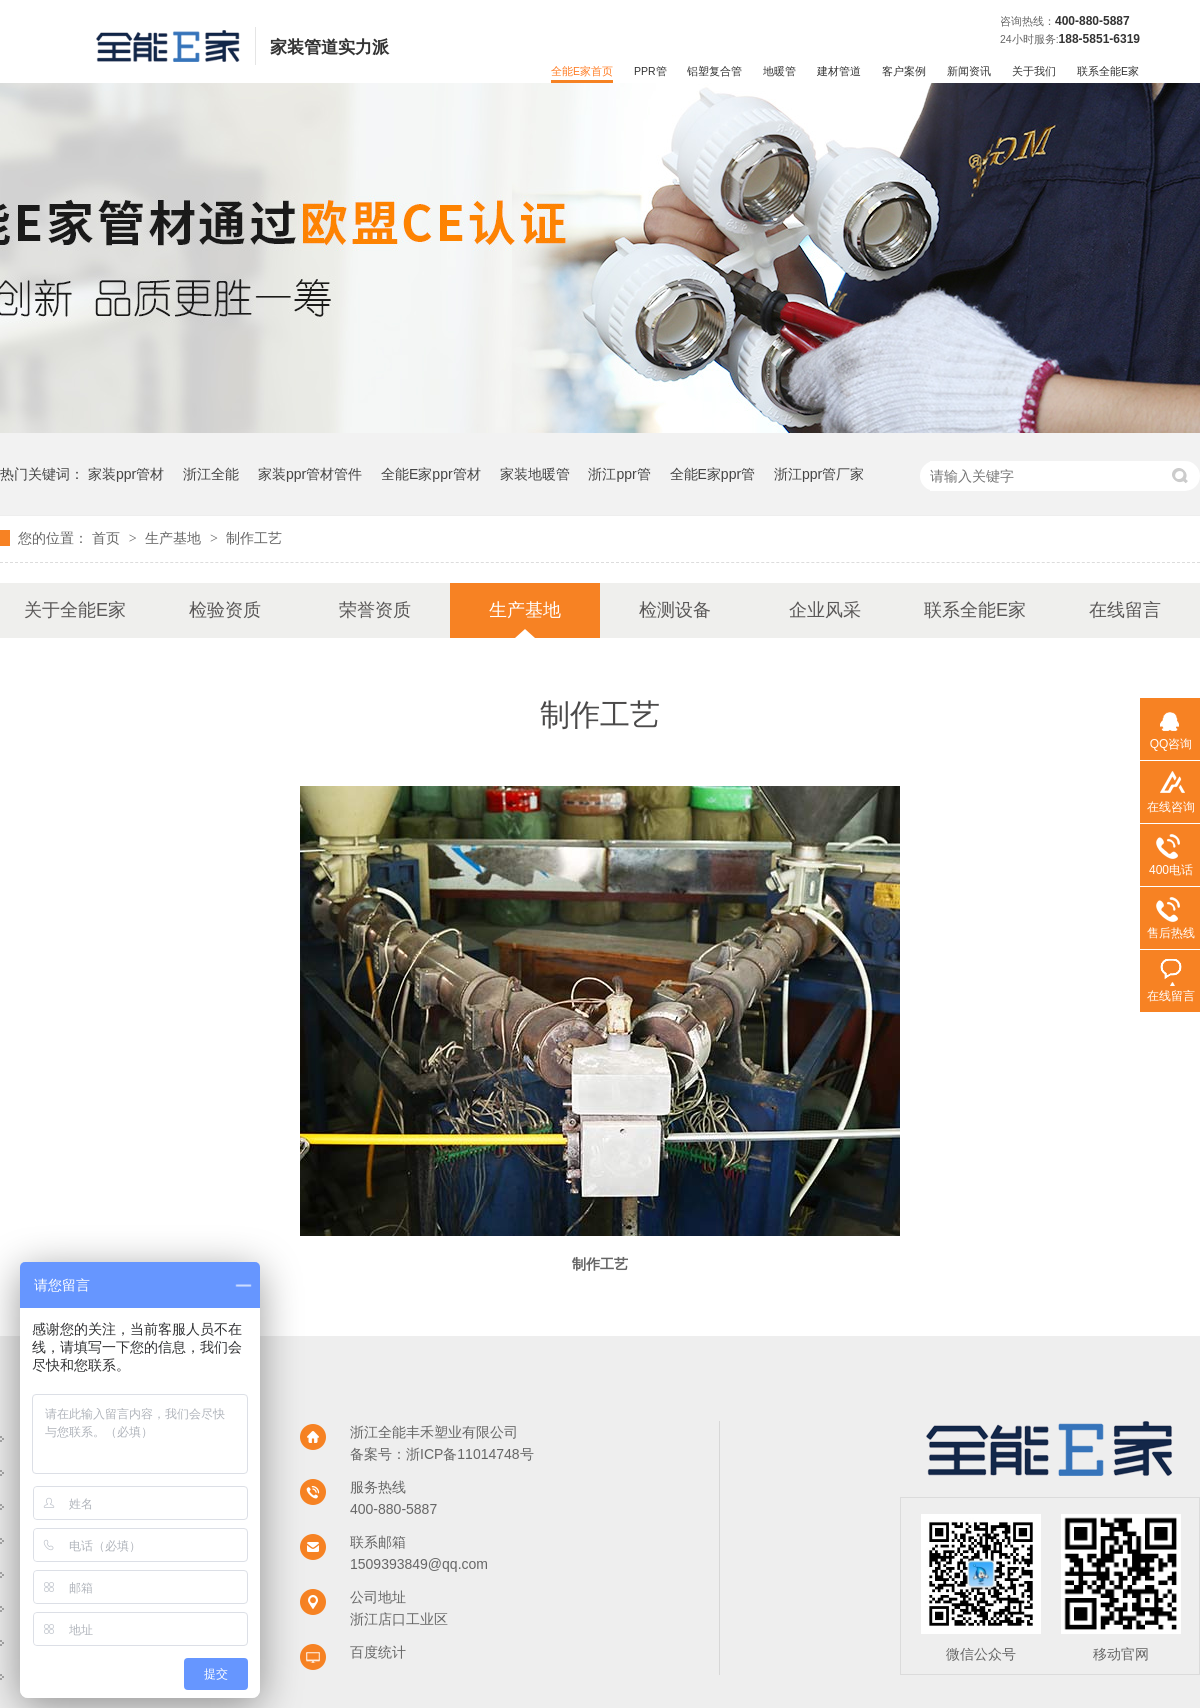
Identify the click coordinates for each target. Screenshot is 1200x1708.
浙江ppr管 (619, 474)
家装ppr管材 (126, 474)
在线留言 (1125, 610)
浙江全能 (211, 474)
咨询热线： (1027, 21)
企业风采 (825, 610)
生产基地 (175, 538)
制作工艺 (254, 538)
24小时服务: (1029, 39)
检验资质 (225, 610)
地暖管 (779, 71)
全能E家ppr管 (713, 474)
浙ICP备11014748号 (470, 1454)
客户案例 (904, 71)
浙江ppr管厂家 (819, 474)
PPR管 (650, 71)
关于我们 (1034, 71)
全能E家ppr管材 (431, 474)
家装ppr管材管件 (310, 474)
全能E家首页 (582, 71)
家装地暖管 (535, 474)
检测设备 (675, 610)
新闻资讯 (969, 71)
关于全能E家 (75, 610)
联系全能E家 (1108, 71)
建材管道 (839, 71)
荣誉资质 (375, 610)
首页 (108, 538)
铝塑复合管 (714, 71)
